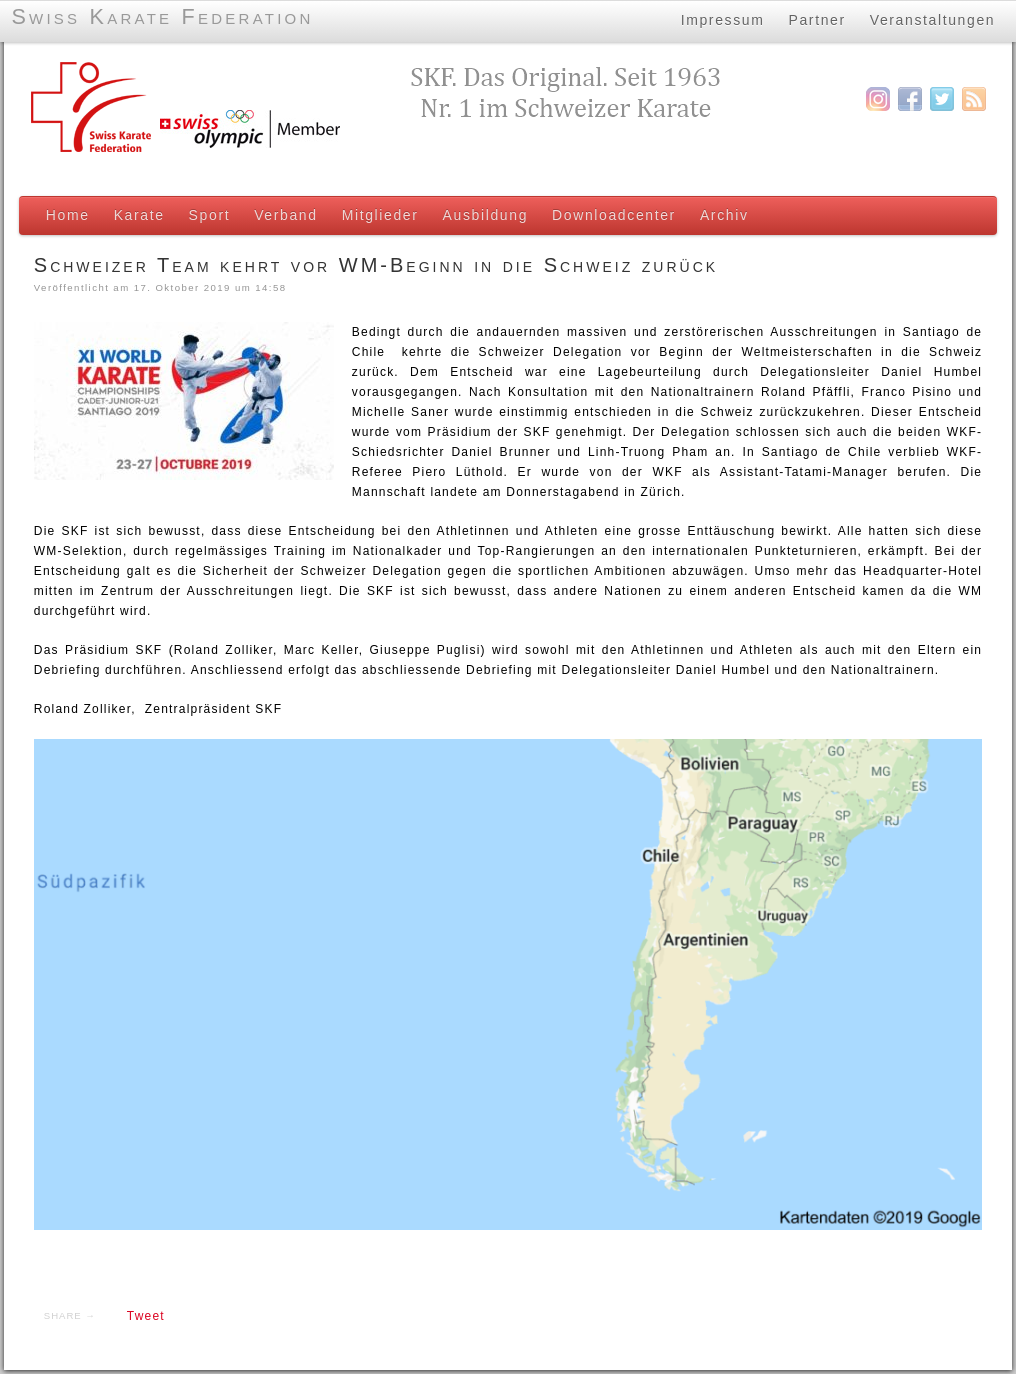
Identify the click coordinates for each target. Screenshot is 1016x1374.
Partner (815, 19)
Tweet (142, 1320)
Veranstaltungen (932, 19)
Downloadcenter (610, 215)
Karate (135, 215)
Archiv (720, 215)
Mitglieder (376, 215)
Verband (282, 215)
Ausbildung (481, 215)
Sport (206, 215)
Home (64, 215)
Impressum (721, 19)
